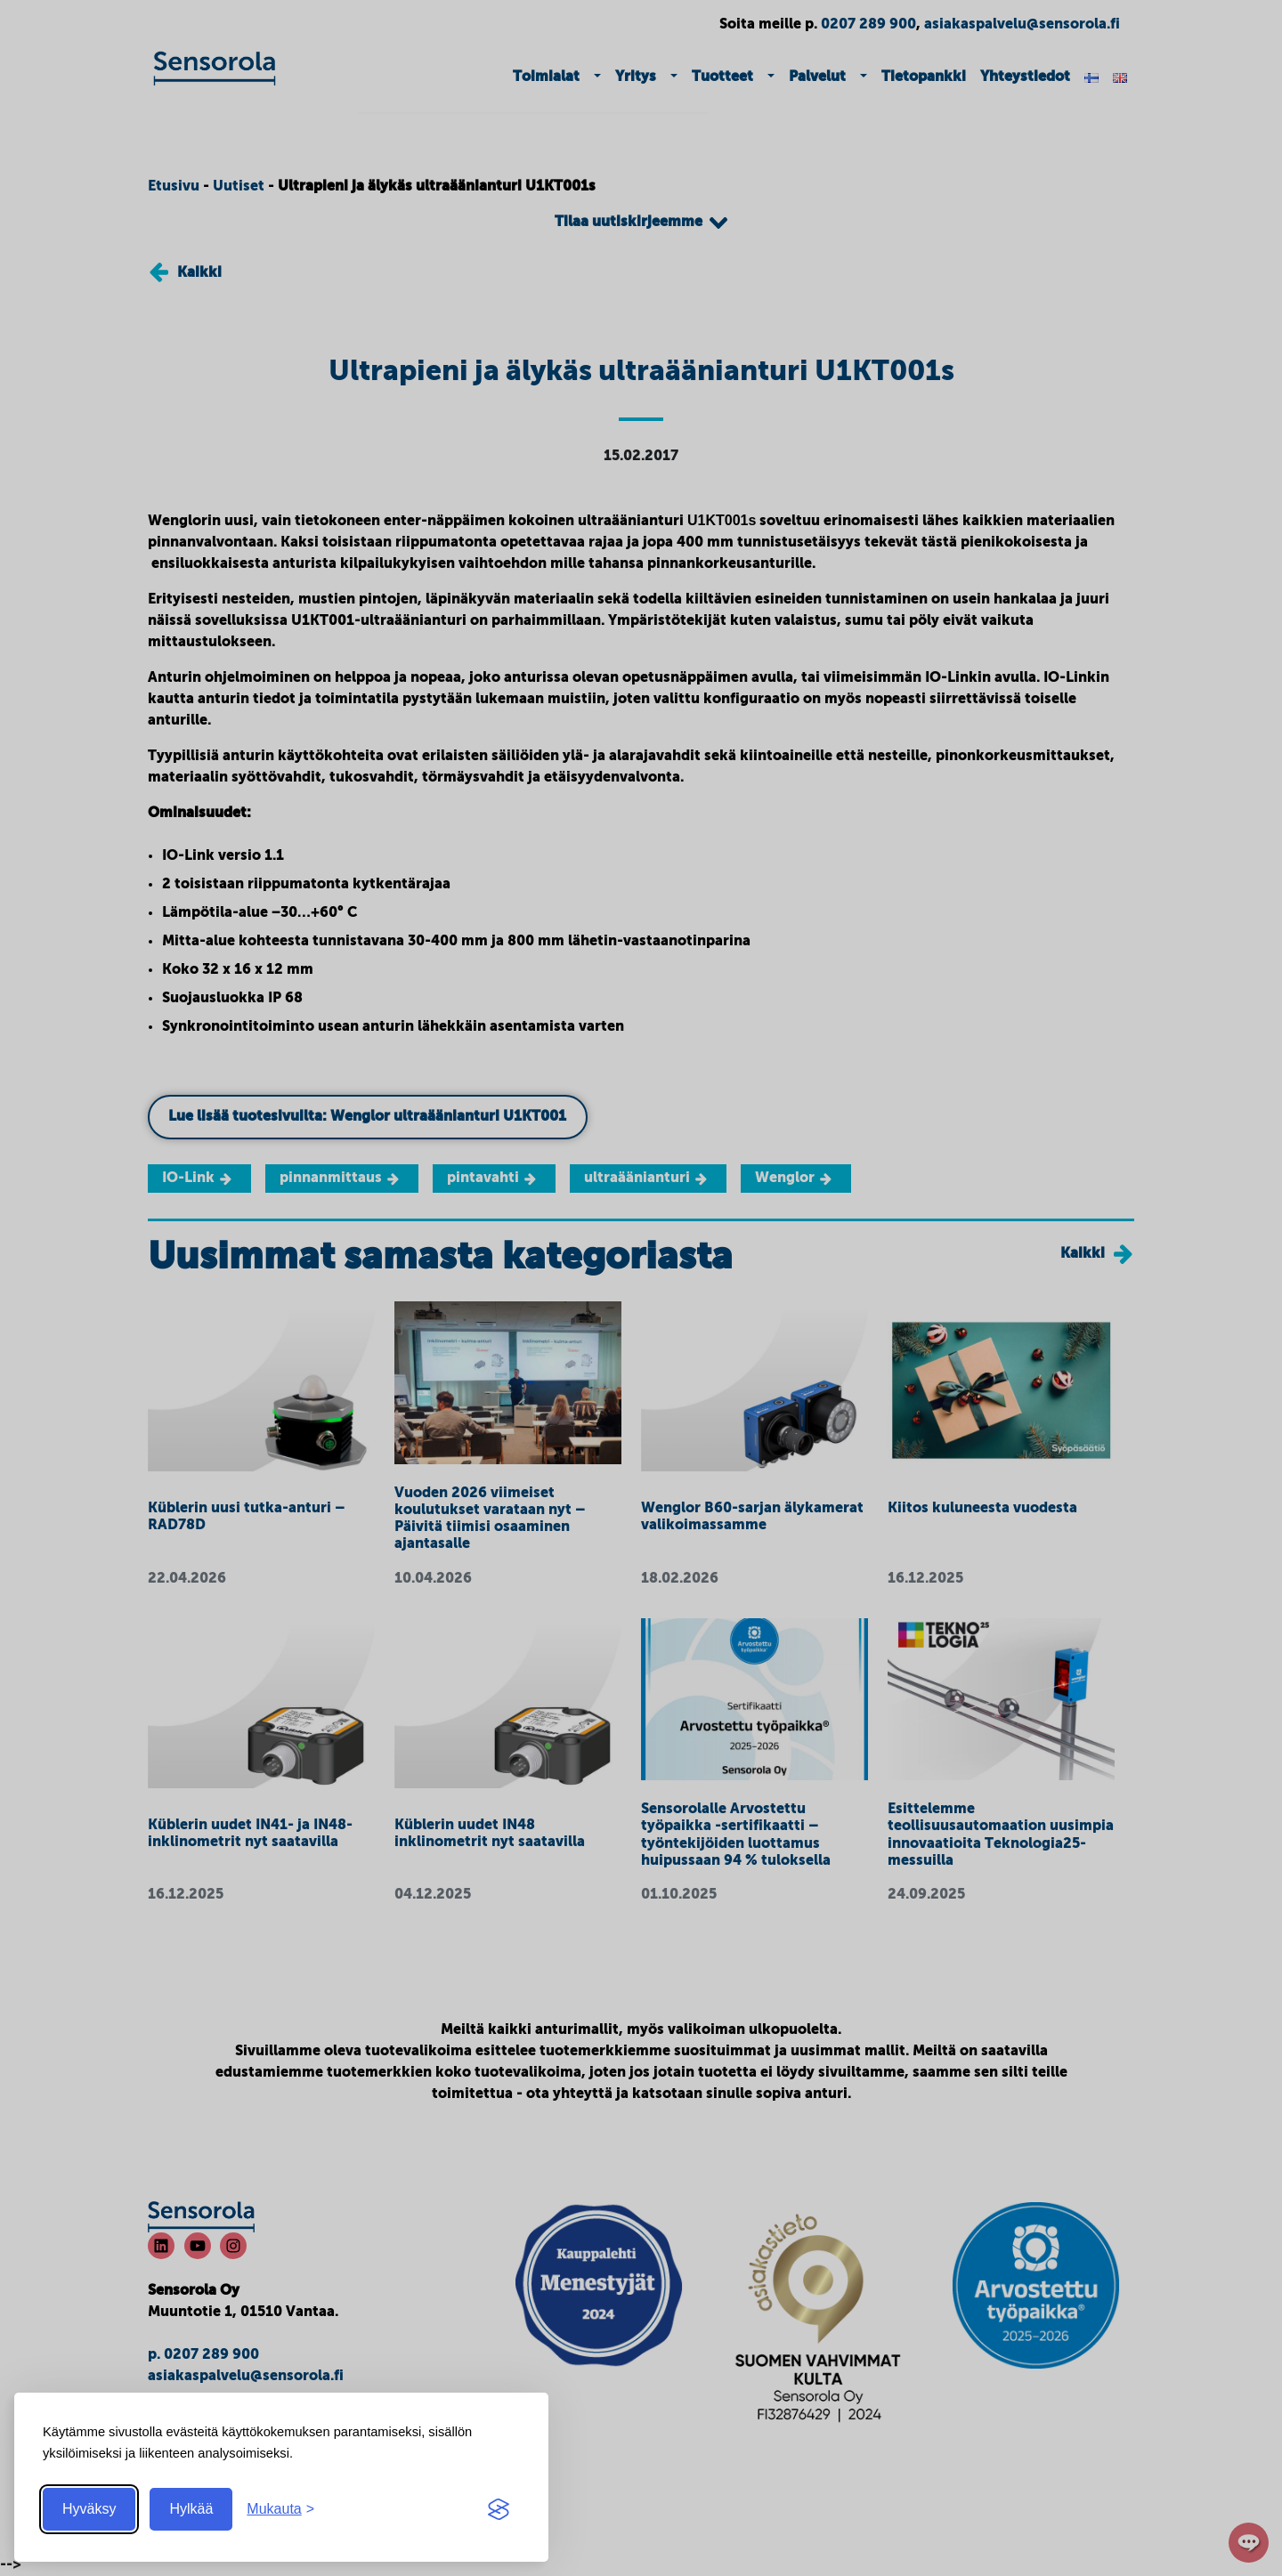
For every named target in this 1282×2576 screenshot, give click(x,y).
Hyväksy (89, 2508)
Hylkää (191, 2508)
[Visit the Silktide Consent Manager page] (498, 2509)
